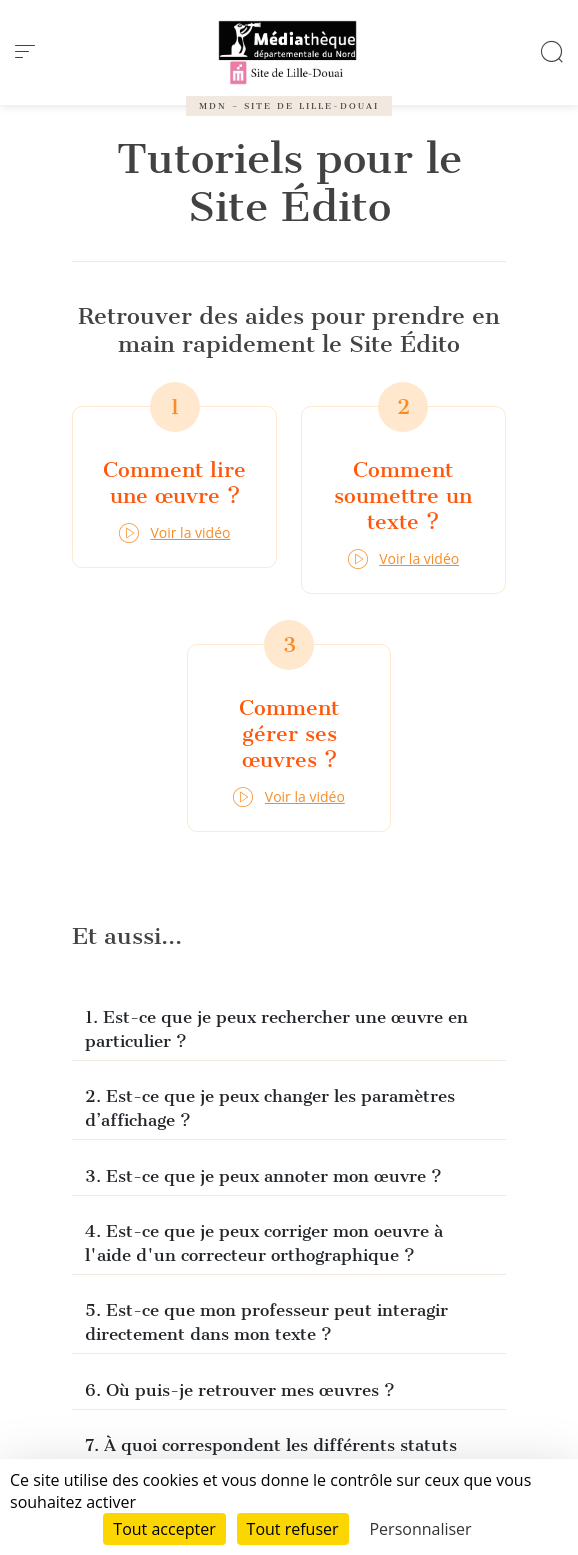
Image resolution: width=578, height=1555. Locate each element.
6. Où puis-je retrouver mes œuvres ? (240, 1390)
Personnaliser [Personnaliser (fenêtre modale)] (420, 1529)
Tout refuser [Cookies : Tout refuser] (293, 1529)
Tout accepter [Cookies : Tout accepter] (164, 1529)
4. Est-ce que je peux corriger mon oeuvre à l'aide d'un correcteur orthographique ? (264, 1243)
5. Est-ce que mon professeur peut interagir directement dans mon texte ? (266, 1322)
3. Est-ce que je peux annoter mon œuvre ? (263, 1176)
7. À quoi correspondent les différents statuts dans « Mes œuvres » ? (271, 1457)
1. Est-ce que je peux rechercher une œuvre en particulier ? (276, 1029)
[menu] (25, 52)
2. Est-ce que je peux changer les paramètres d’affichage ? (270, 1108)
